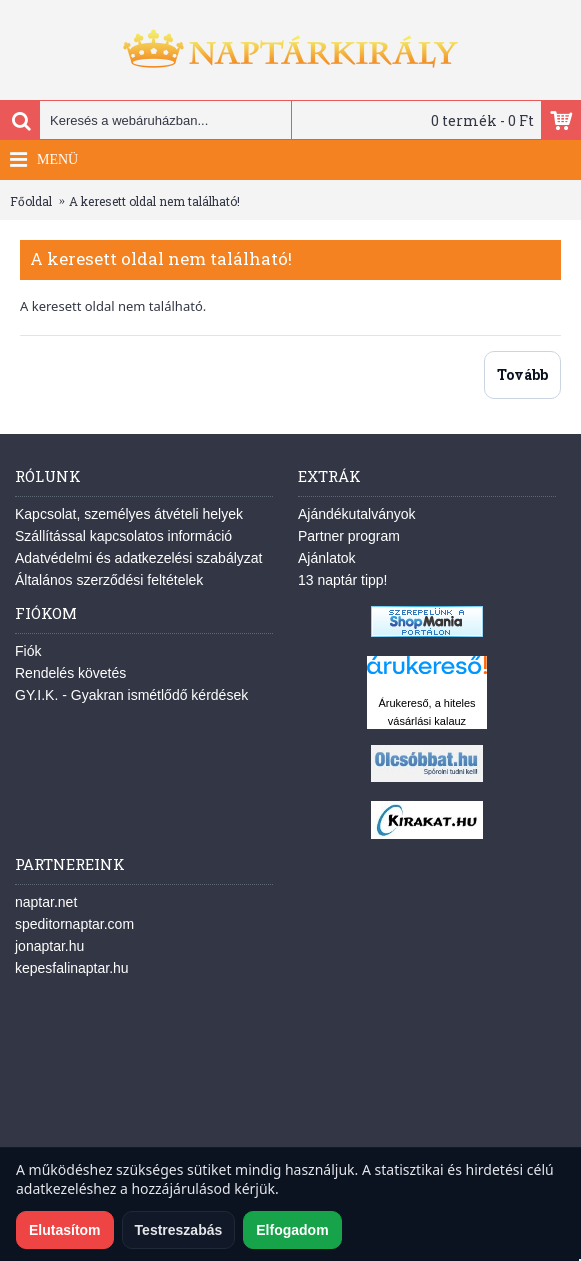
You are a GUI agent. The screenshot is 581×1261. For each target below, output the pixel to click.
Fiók (28, 651)
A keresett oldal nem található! (154, 201)
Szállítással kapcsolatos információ (123, 536)
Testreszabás (179, 1230)
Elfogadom (292, 1230)
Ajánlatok (327, 558)
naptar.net (46, 902)
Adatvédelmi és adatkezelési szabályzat (138, 558)
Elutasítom (65, 1230)
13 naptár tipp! (343, 580)
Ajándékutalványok (357, 514)
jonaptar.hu (49, 946)
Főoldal (31, 201)
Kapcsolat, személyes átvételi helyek (129, 514)
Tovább (522, 374)
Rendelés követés (70, 673)
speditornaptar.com (74, 924)
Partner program (349, 536)
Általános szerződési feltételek (109, 580)
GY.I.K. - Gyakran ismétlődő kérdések (131, 695)
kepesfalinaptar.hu (72, 968)
